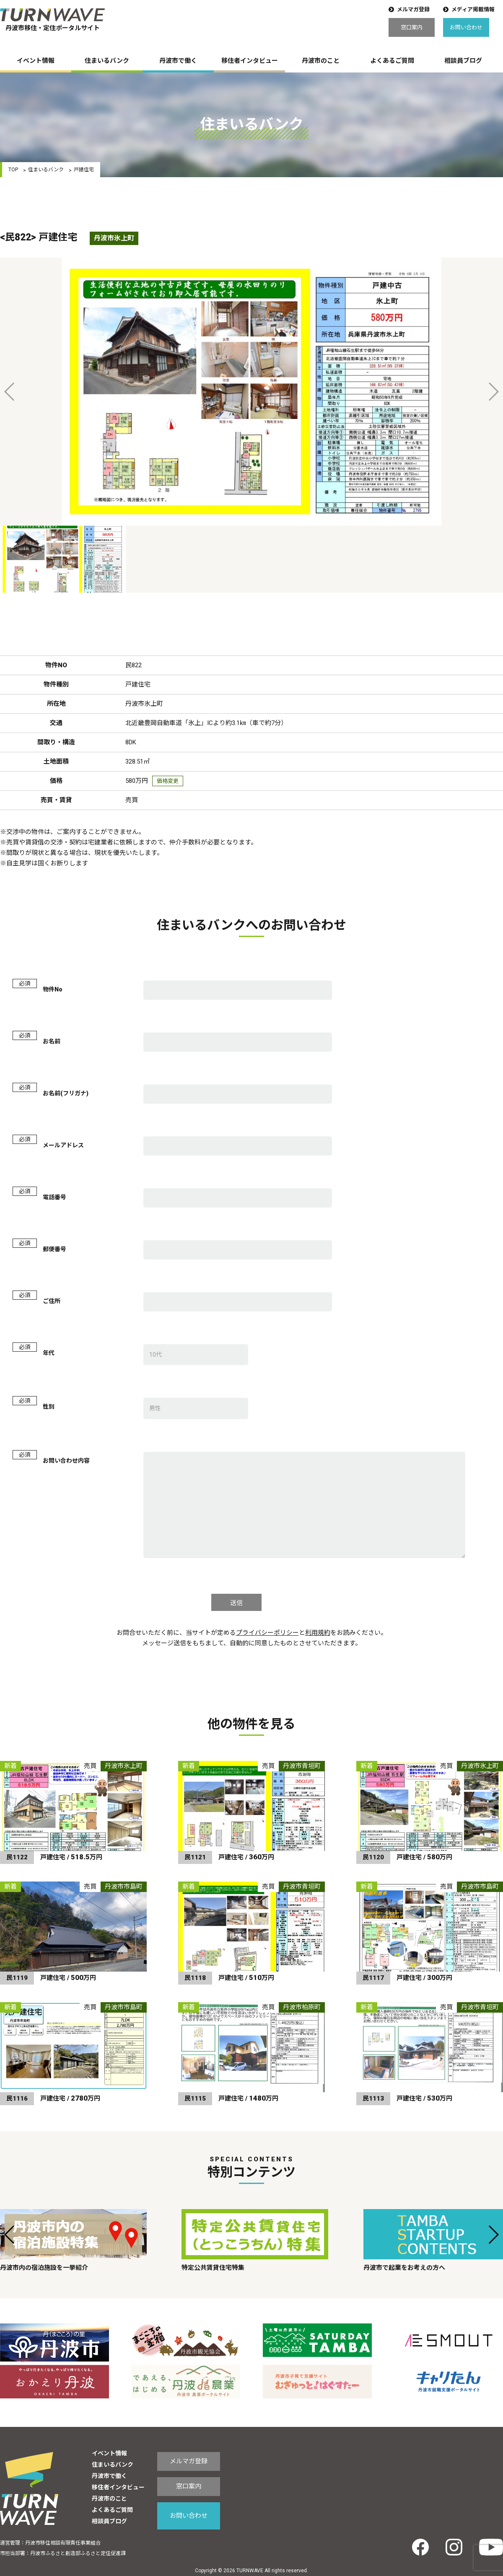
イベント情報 (35, 61)
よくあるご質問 (392, 61)
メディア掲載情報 (473, 9)
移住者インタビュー (249, 61)
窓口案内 (412, 27)
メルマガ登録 (413, 9)
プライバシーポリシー (267, 1632)
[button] (10, 2234)
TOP (13, 170)
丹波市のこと (321, 61)
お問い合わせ (466, 27)
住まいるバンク (107, 61)
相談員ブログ (463, 61)
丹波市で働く (178, 61)
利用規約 (317, 1632)
